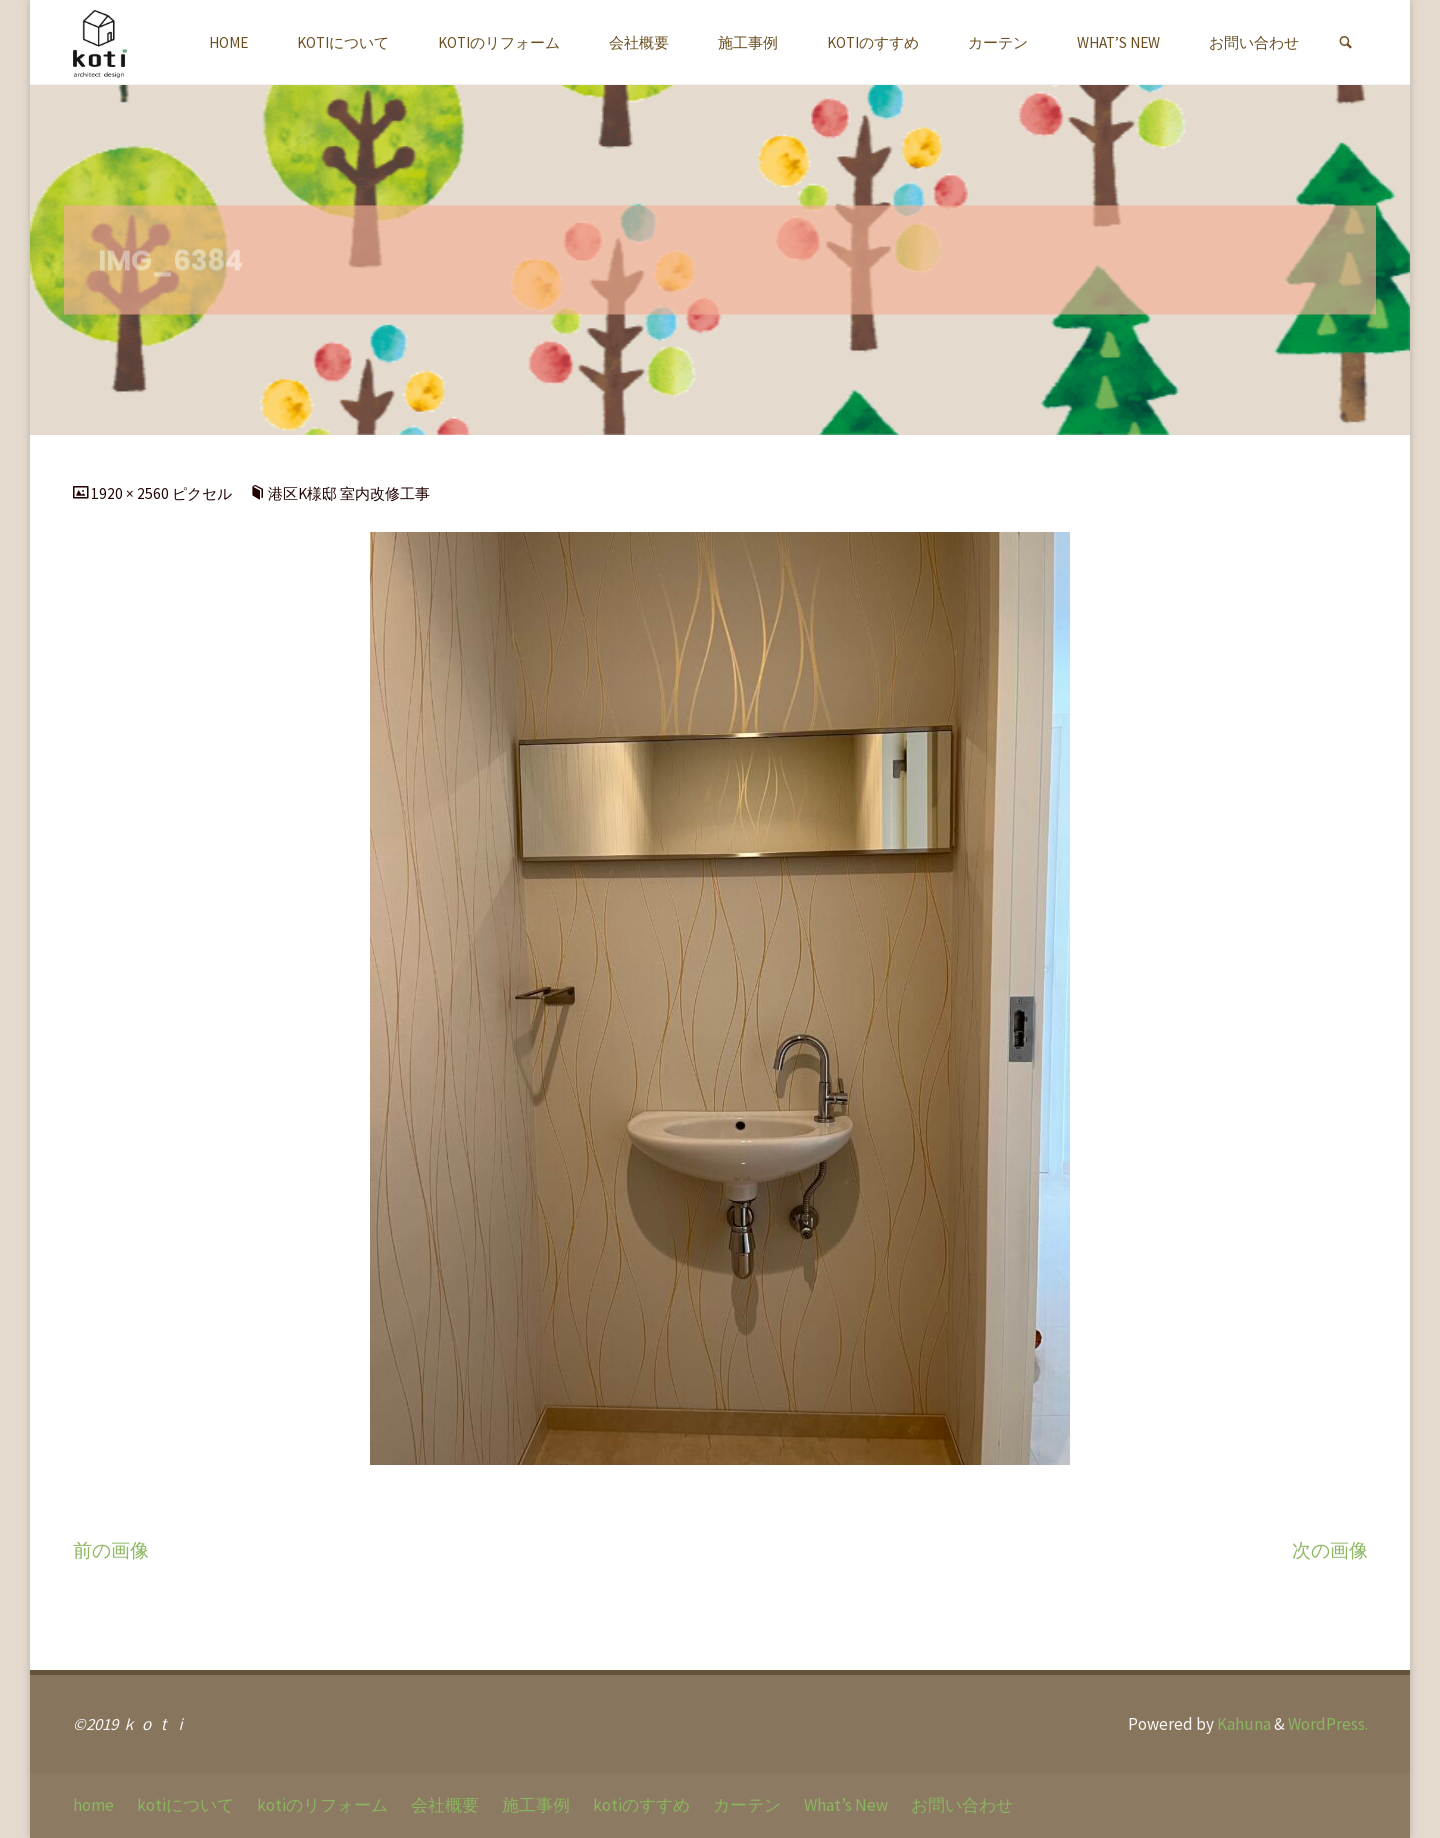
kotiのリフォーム (322, 1805)
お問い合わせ (962, 1805)
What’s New (846, 1805)
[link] (1345, 43)
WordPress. (1328, 1724)
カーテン (747, 1805)
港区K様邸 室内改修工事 (349, 493)
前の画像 (111, 1550)
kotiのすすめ (641, 1805)
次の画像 (1330, 1550)
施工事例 (536, 1805)
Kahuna (1242, 1724)
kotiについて (185, 1805)
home (93, 1805)
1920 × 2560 (131, 493)
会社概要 (445, 1805)
